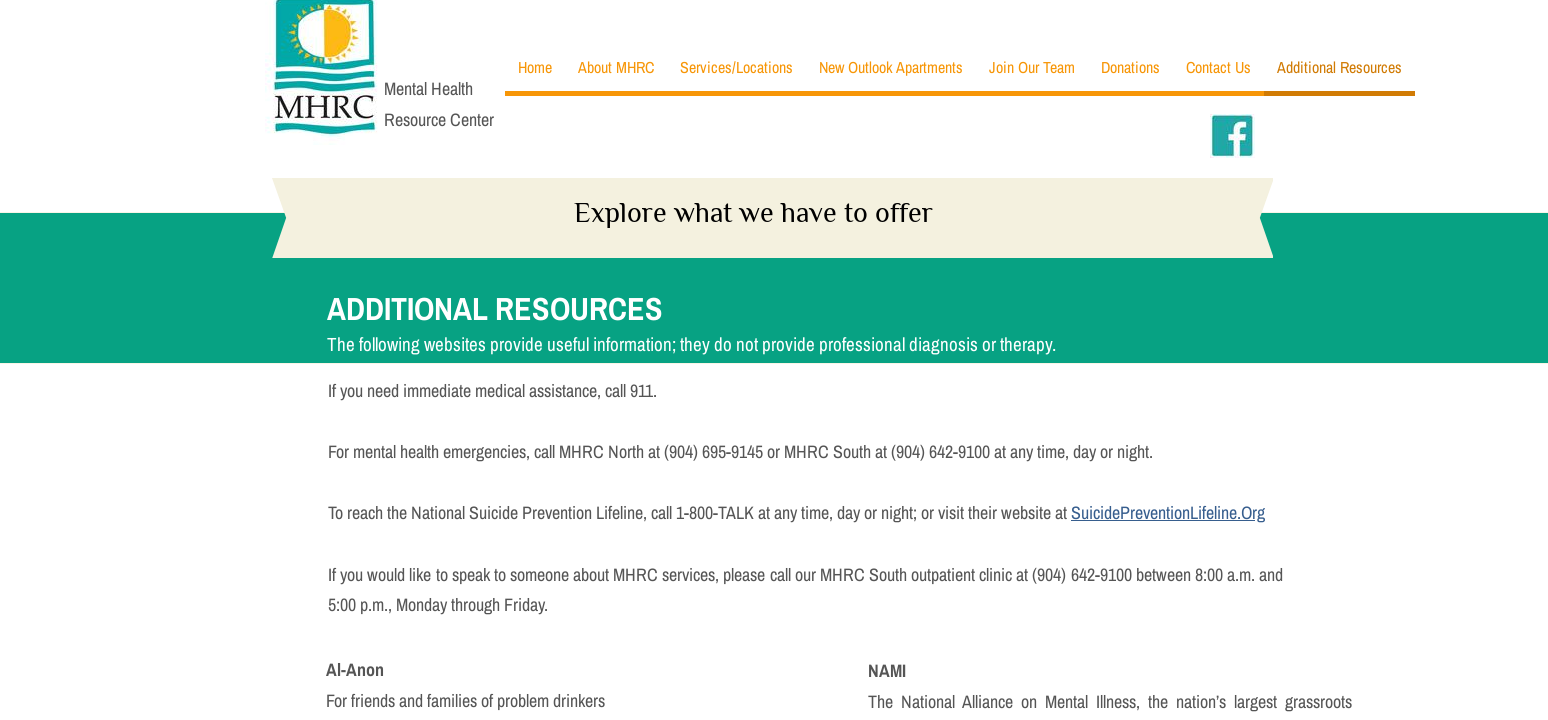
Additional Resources (1339, 67)
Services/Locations (736, 67)
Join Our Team (1032, 67)
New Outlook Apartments (891, 67)
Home (535, 67)
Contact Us (1218, 67)
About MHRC (616, 67)
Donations (1130, 67)
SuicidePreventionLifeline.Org (1168, 512)
